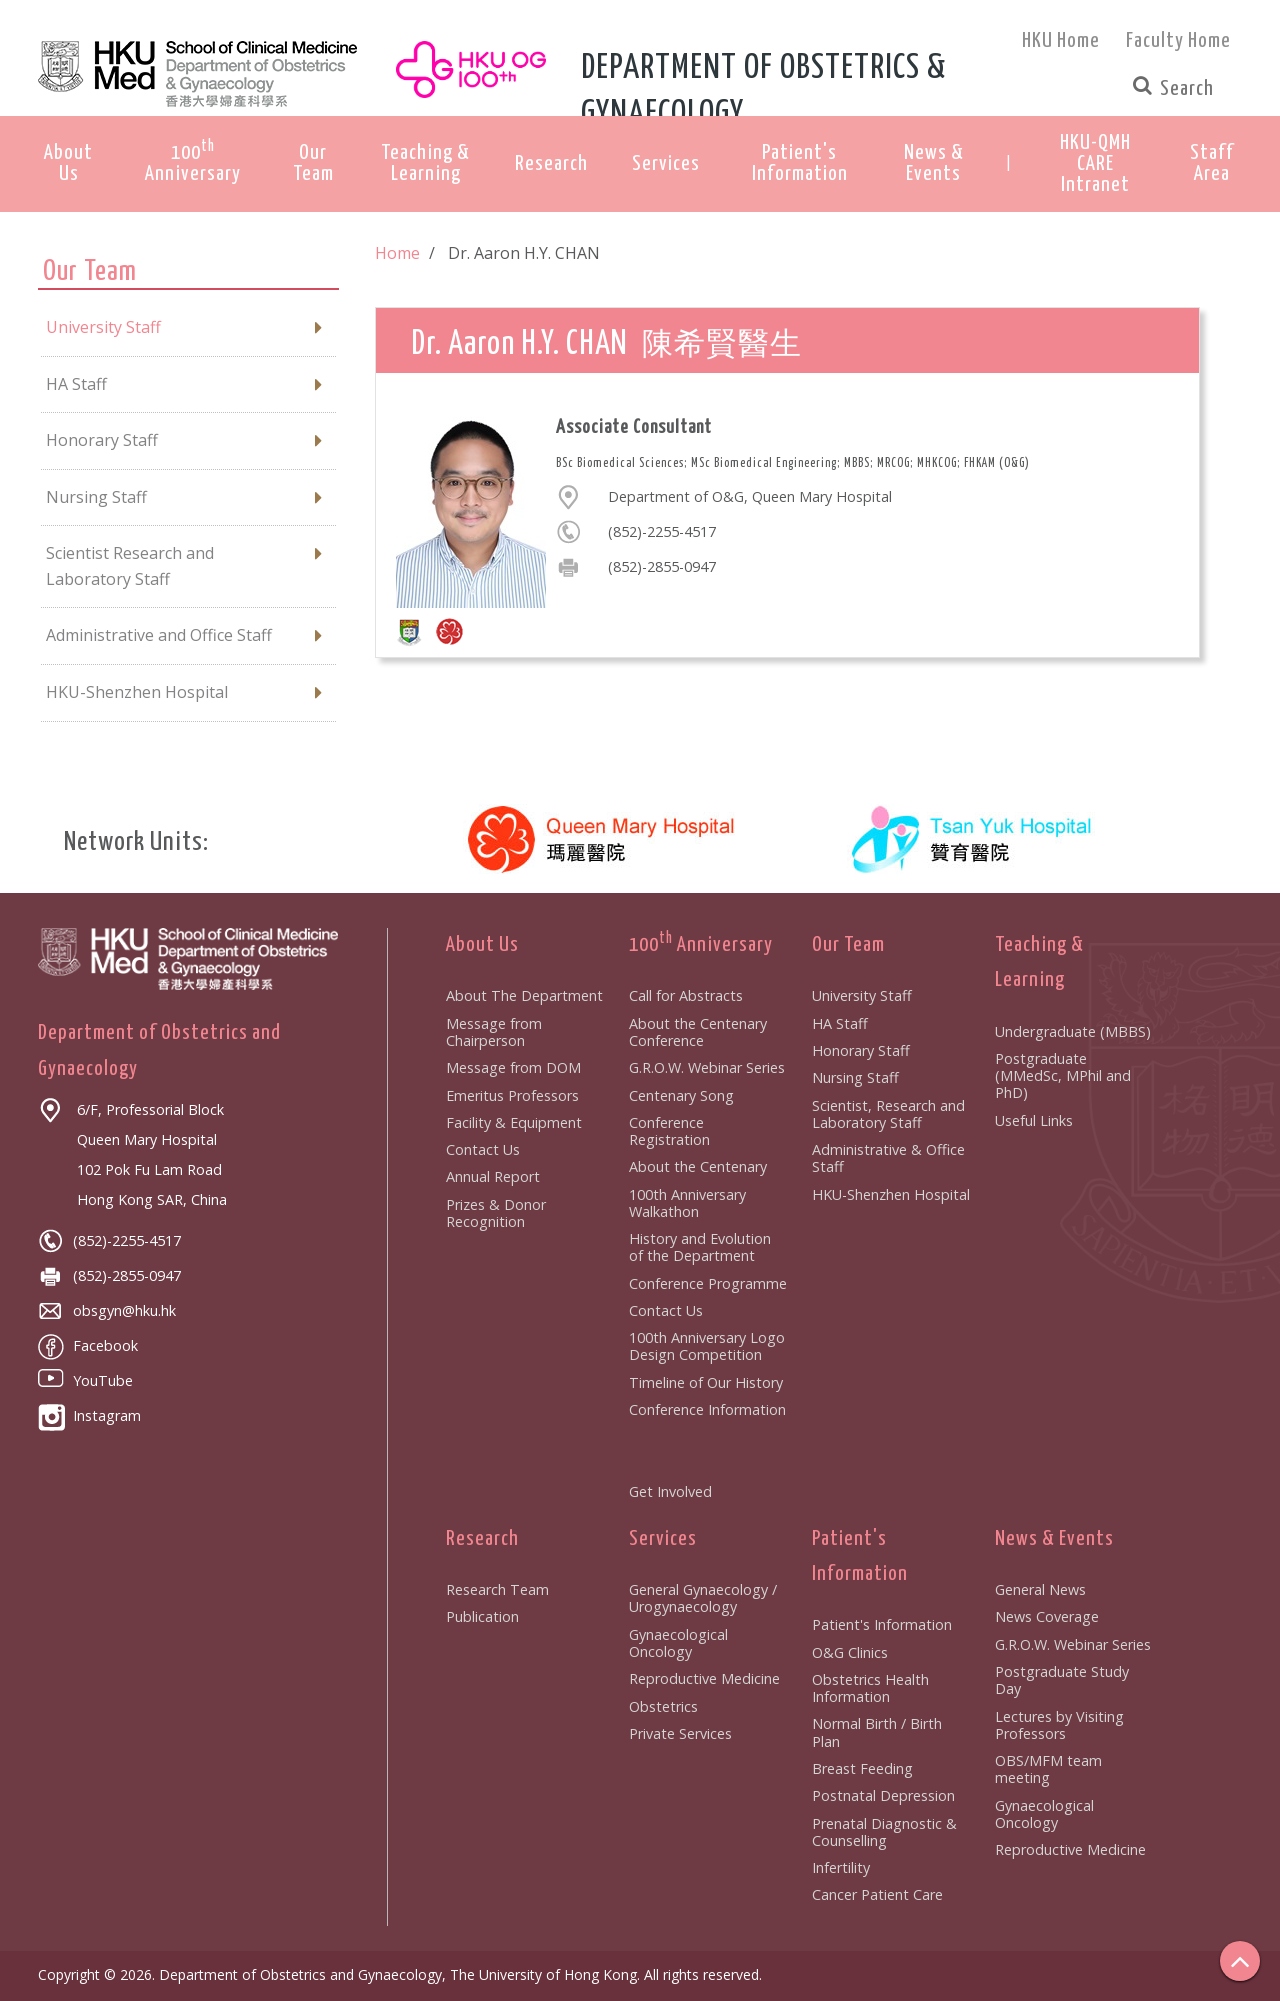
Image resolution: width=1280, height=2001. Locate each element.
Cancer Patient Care (877, 1894)
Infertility (841, 1867)
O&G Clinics (850, 1652)
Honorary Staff (861, 1050)
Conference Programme (708, 1283)
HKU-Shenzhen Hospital (891, 1194)
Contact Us (483, 1149)
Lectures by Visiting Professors (1059, 1725)
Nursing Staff (855, 1077)
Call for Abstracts (686, 995)
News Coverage (1047, 1616)
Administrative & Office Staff (888, 1158)
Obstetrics (663, 1706)
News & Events (1054, 1539)
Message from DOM (513, 1067)
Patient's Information (882, 1624)
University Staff (862, 995)
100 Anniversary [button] (193, 161)
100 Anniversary (701, 945)
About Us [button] (68, 163)
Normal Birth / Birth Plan (877, 1732)
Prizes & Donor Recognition (496, 1213)
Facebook (88, 1345)
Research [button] (551, 164)
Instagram (89, 1415)
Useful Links (1034, 1120)
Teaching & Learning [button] (425, 163)
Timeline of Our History (706, 1382)
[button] (1096, 164)
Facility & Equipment (514, 1122)
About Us (482, 945)
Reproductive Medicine (704, 1678)
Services (663, 1539)
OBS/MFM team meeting (1048, 1769)
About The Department (524, 995)
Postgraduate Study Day (1062, 1680)
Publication (482, 1616)
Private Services (680, 1733)
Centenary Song (681, 1095)
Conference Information (707, 1409)
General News (1040, 1589)
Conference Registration (669, 1131)
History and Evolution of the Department (700, 1247)
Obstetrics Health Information (870, 1688)
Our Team (848, 945)
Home (397, 253)
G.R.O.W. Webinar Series (707, 1067)
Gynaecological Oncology (678, 1643)
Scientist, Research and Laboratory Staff (888, 1114)
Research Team (497, 1589)
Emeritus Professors (512, 1095)
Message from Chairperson (494, 1032)
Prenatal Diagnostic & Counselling (884, 1832)
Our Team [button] (313, 163)
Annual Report (493, 1176)
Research (482, 1539)
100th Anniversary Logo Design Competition (707, 1346)
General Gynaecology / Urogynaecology (703, 1598)
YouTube (85, 1380)
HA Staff (840, 1023)
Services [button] (666, 164)
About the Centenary (698, 1166)
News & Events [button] (934, 163)
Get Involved (670, 1491)
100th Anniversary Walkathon (687, 1203)
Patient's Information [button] (800, 163)
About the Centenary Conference (698, 1032)
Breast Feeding (862, 1768)
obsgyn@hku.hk (107, 1310)
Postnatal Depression (883, 1795)
